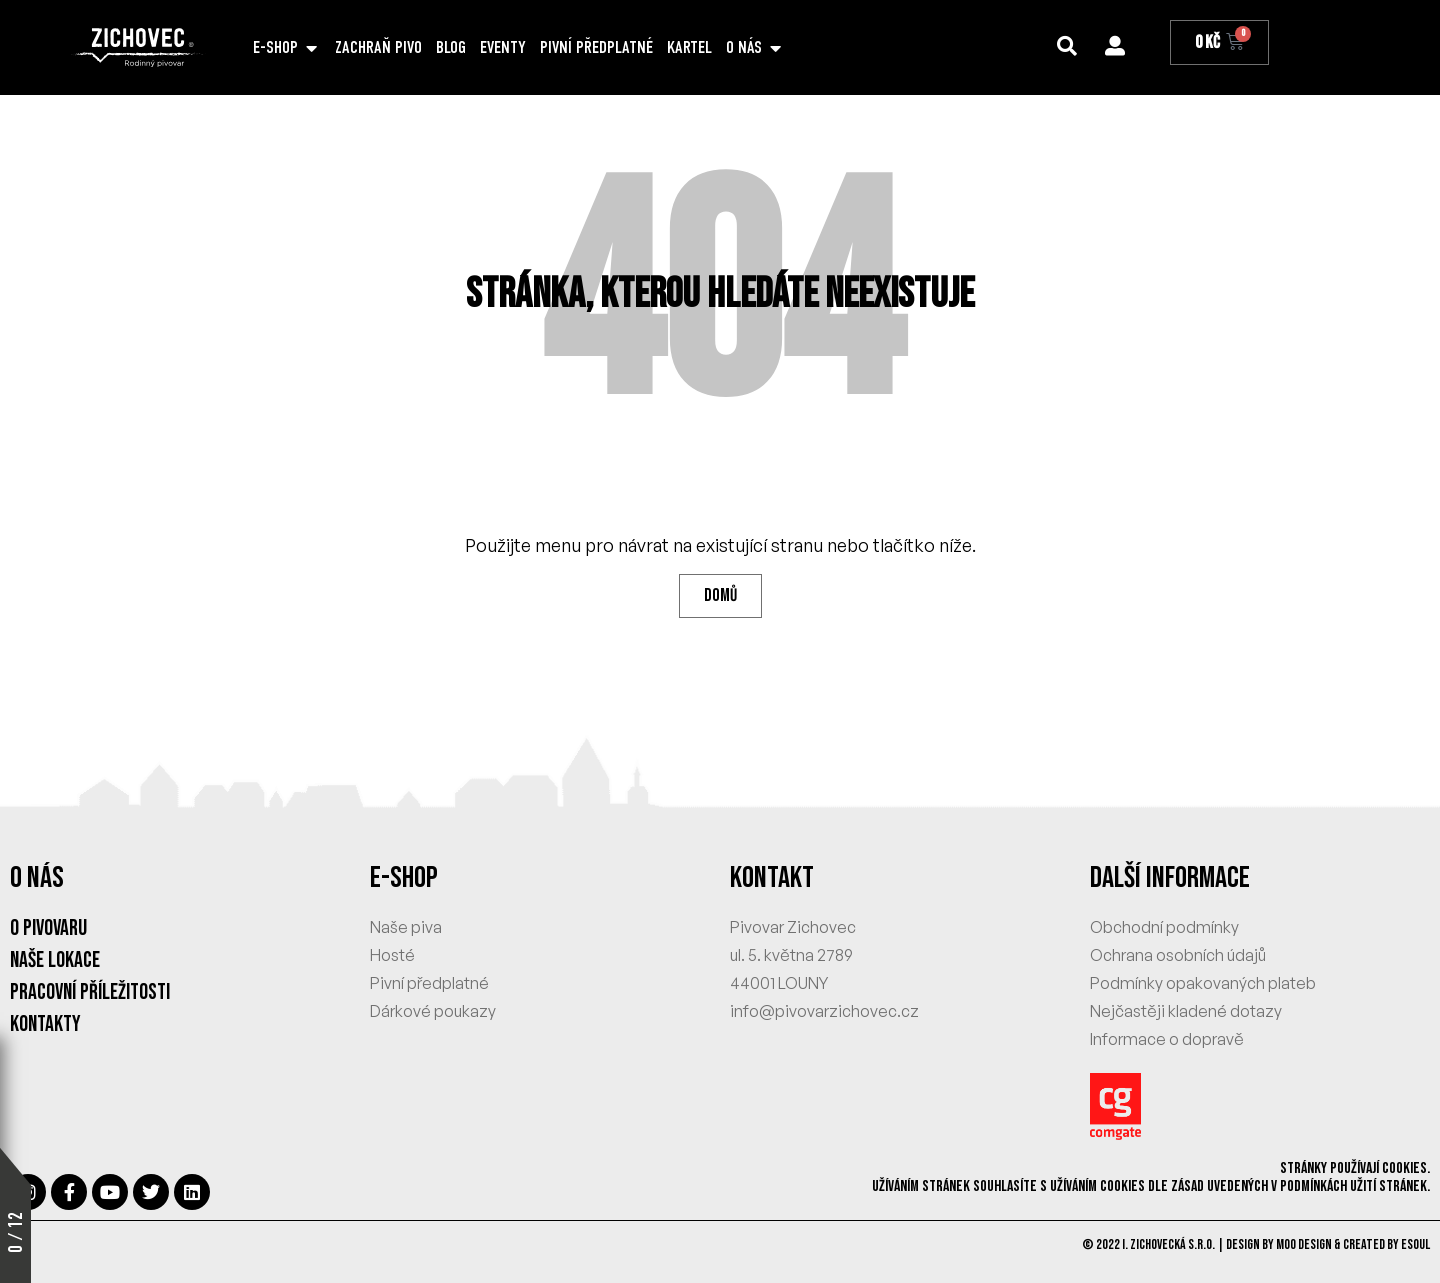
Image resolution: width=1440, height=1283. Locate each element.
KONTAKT (772, 878)
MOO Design (1304, 1244)
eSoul (1415, 1244)
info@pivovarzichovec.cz (824, 1011)
